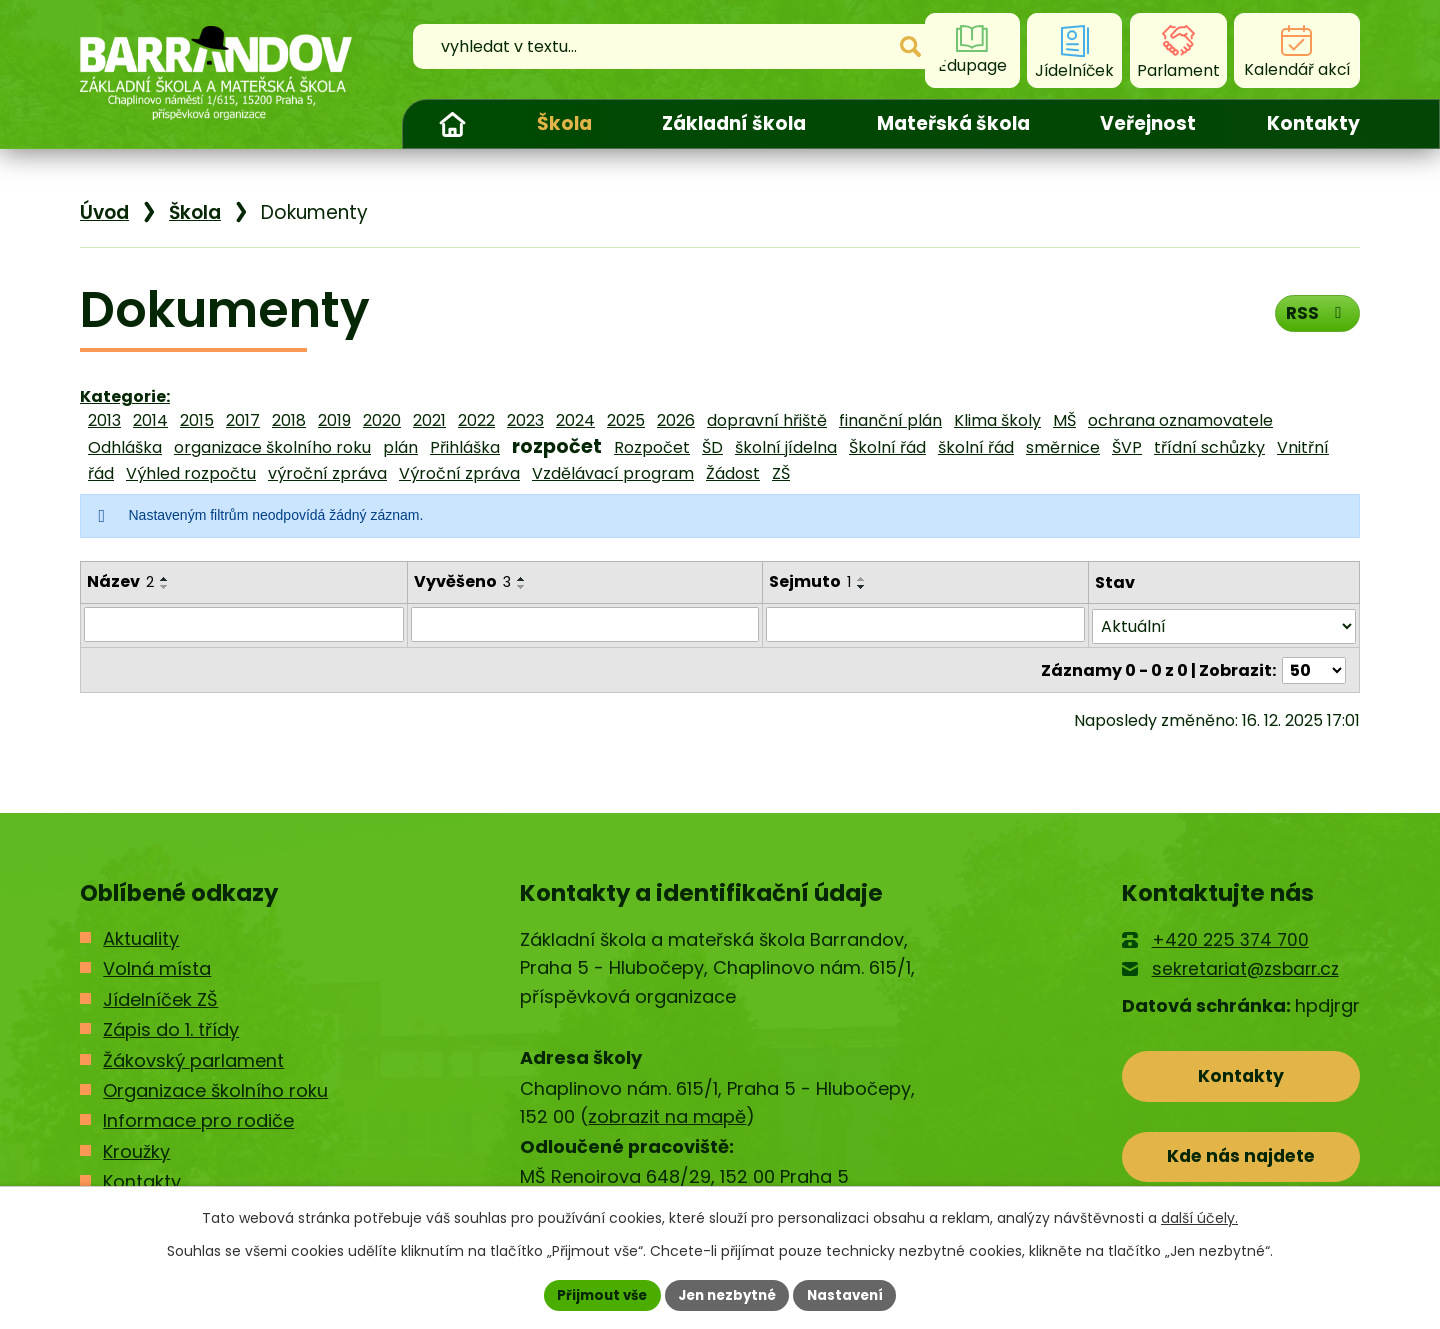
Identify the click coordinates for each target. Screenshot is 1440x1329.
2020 (382, 420)
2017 (243, 420)
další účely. (1199, 1217)
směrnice (1063, 447)
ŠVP (1127, 447)
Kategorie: (125, 396)
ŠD (712, 447)
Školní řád (887, 447)
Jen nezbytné (727, 1294)
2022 (476, 420)
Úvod (452, 124)
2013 (104, 420)
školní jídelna (786, 447)
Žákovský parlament (193, 1058)
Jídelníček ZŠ (160, 997)
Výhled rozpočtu (191, 473)
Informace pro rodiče (198, 1119)
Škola (564, 123)
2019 (334, 420)
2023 (525, 420)
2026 (676, 420)
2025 (626, 420)
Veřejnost (1148, 123)
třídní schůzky (1209, 447)
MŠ (1064, 420)
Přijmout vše (595, 1294)
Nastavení (852, 1294)
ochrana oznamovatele (1180, 420)
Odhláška (125, 447)
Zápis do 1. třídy (171, 1028)
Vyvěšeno (461, 581)
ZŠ (781, 473)
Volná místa (157, 967)
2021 (429, 420)
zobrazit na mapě (667, 1115)
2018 (289, 420)
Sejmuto (810, 581)
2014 (150, 420)
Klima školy (997, 420)
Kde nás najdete (1241, 1160)
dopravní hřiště (767, 420)
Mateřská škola (953, 123)
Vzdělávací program (613, 473)
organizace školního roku (272, 447)
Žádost (733, 473)
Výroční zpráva (459, 473)
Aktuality (141, 937)
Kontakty (1313, 123)
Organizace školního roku (215, 1089)
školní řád (976, 447)
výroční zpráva (327, 473)
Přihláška (465, 447)
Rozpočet (652, 447)
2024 (575, 420)
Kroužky (136, 1150)
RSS (1315, 316)
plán (400, 447)
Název (120, 581)
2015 (197, 420)
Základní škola (734, 123)
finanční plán (890, 420)
